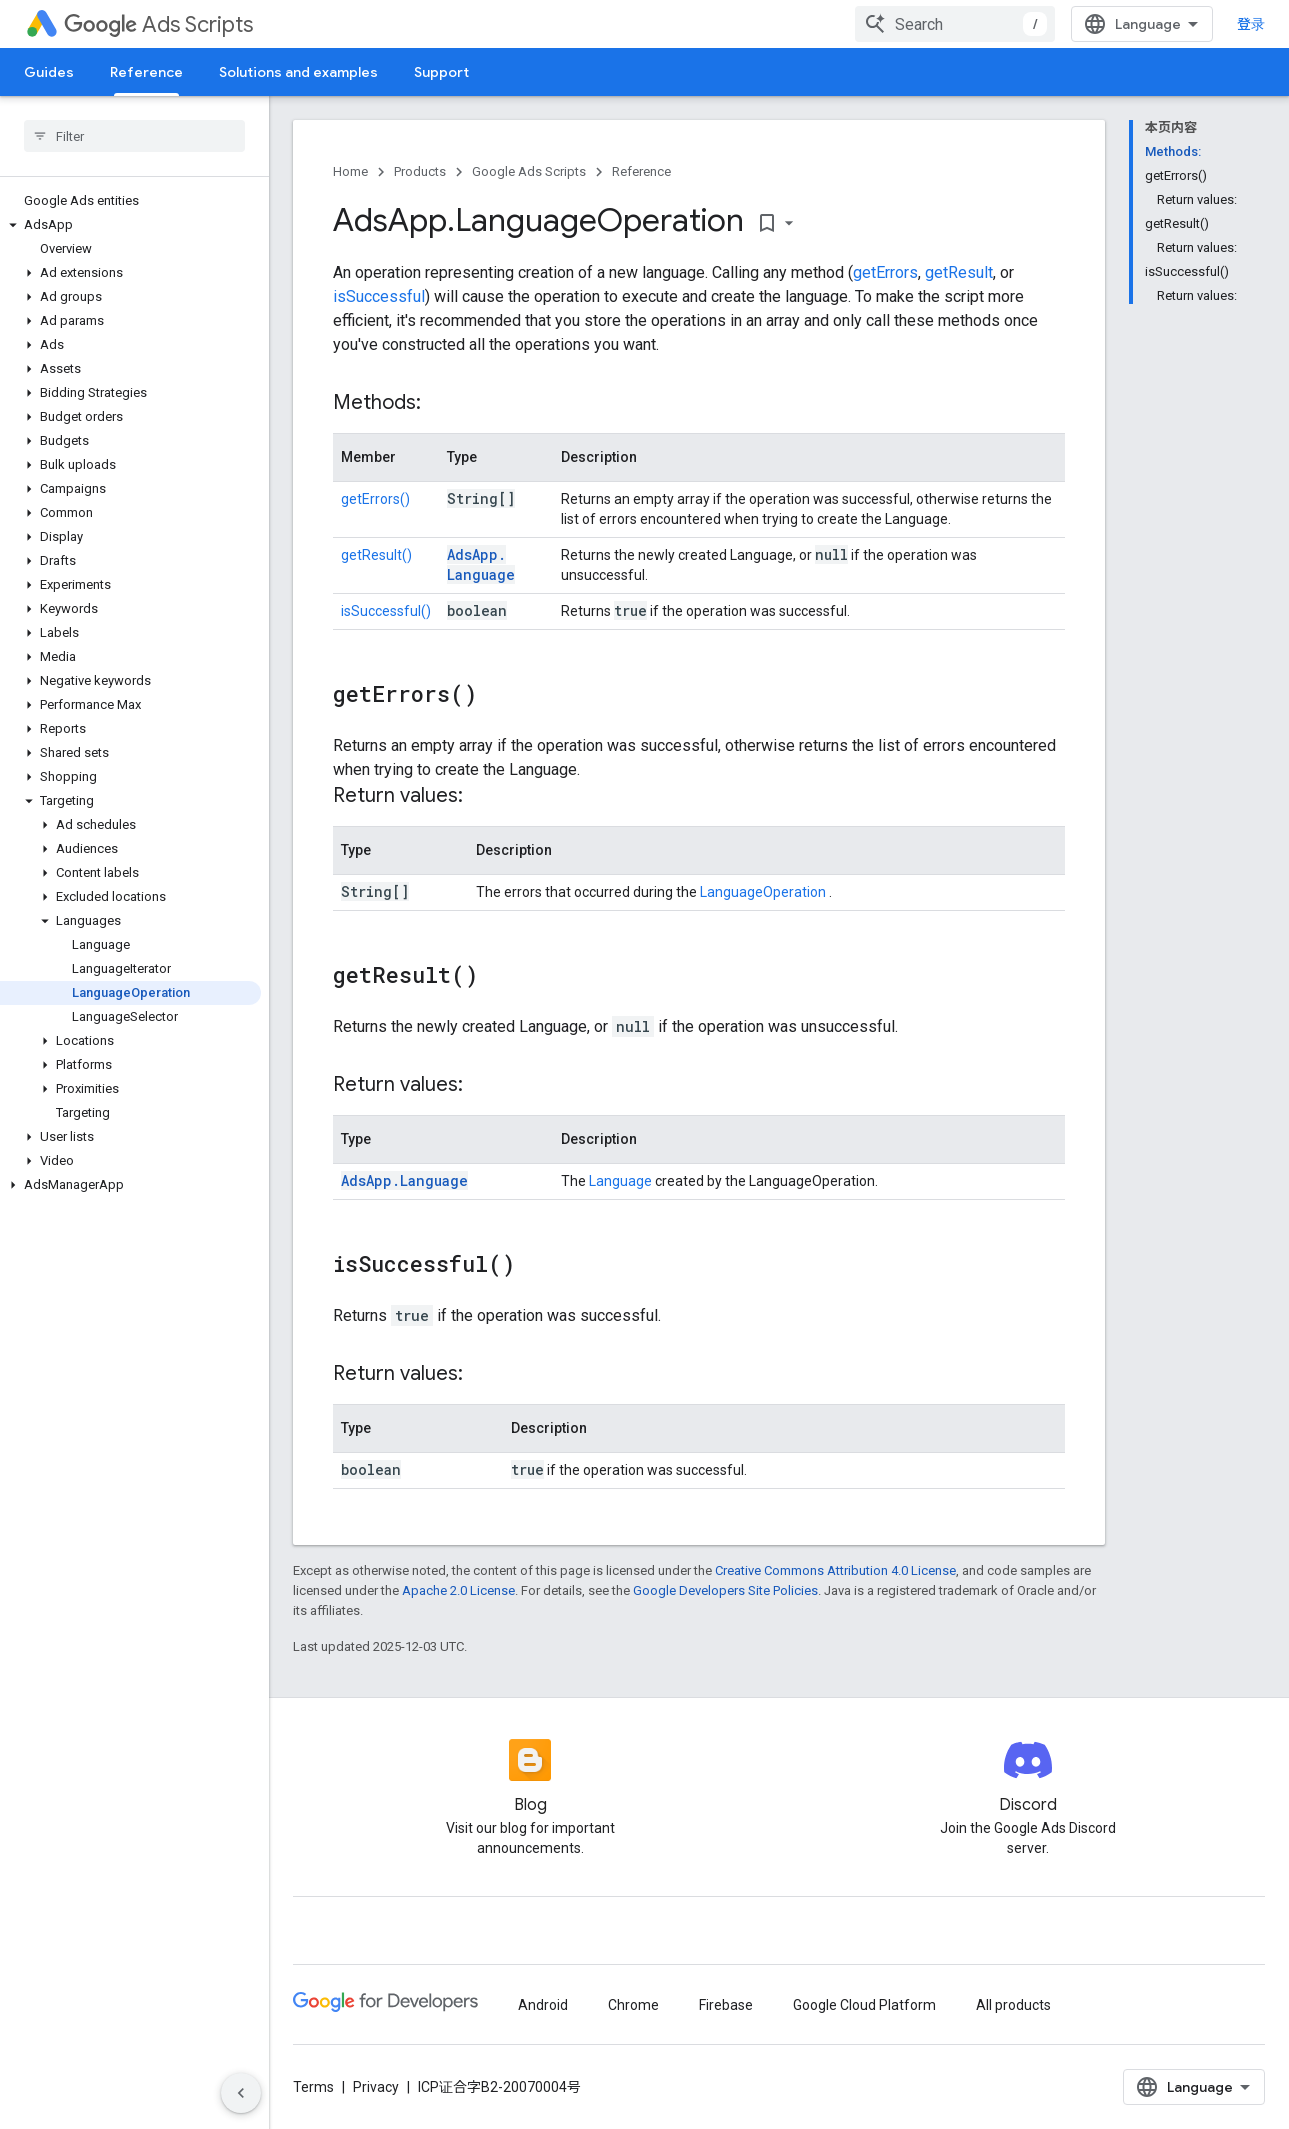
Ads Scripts (158, 24)
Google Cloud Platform (864, 2005)
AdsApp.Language (481, 564)
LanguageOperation (764, 892)
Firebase (726, 2005)
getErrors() (375, 499)
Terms (313, 2087)
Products (420, 171)
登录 (1251, 24)
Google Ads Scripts (529, 171)
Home (350, 171)
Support (441, 72)
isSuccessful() (386, 611)
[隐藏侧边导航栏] (241, 2093)
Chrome (633, 2005)
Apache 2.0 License (458, 1590)
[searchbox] (134, 136)
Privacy (376, 2087)
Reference (641, 171)
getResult (959, 272)
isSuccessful (379, 296)
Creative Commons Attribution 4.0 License (835, 1570)
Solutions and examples (298, 72)
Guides (49, 72)
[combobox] (955, 24)
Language (620, 1181)
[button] (130, 225)
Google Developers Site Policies (725, 1590)
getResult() (376, 555)
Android (543, 2005)
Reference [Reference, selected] (146, 72)
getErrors (885, 272)
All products (1013, 2005)
